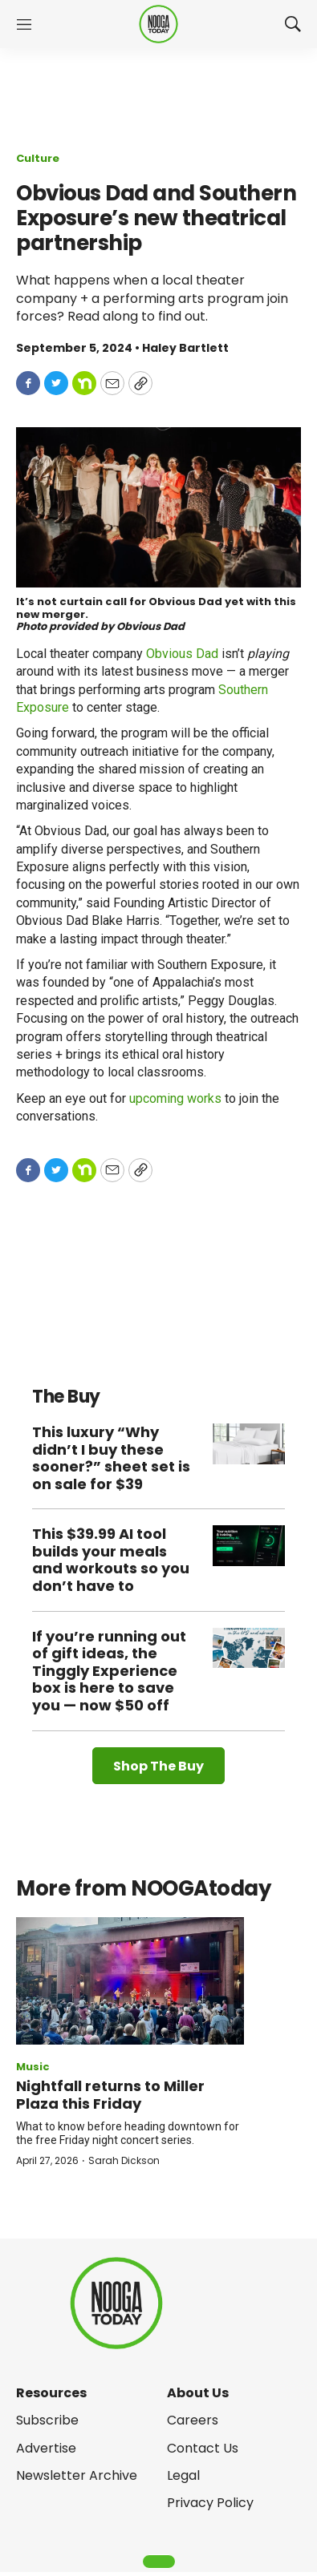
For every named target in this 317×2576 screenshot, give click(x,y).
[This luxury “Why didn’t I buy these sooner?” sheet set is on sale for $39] (249, 1443)
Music (33, 2066)
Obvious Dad (182, 653)
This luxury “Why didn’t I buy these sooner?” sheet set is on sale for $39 (111, 1458)
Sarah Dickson (124, 2160)
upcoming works (175, 1098)
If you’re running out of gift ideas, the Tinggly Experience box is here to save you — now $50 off (109, 1670)
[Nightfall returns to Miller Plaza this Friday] (130, 1981)
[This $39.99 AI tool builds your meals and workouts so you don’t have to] (249, 1545)
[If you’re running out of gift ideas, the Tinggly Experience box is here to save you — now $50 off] (249, 1648)
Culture (37, 158)
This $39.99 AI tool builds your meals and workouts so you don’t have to (110, 1560)
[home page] (158, 24)
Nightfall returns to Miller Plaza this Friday (110, 2095)
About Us (198, 2392)
